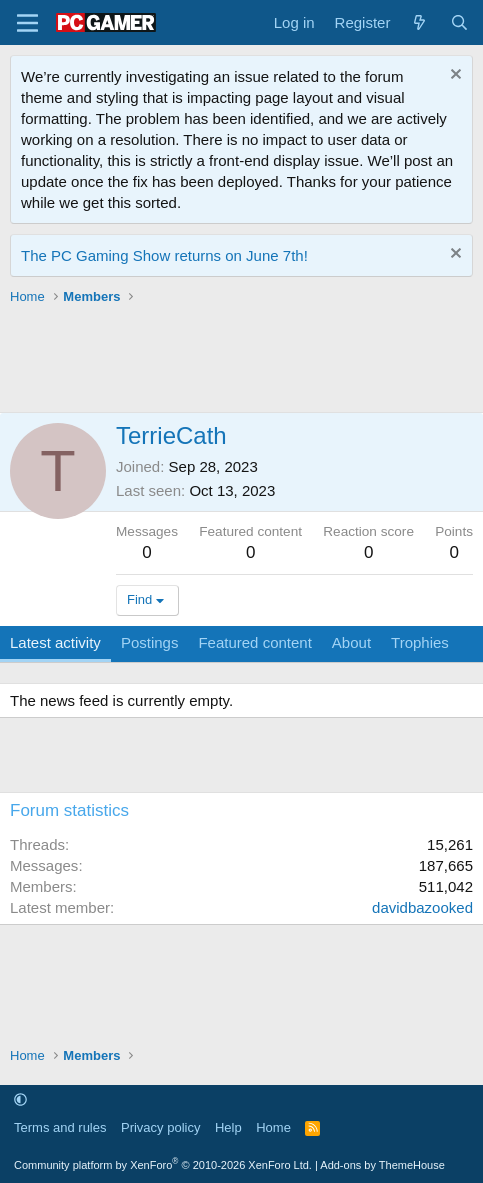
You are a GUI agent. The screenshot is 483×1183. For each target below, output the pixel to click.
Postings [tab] (150, 642)
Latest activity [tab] (55, 642)
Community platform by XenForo (163, 1165)
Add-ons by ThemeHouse (382, 1165)
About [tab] (351, 642)
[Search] (459, 22)
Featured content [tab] (254, 642)
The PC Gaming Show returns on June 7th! (164, 255)
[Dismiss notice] (453, 76)
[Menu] (27, 23)
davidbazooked (422, 907)
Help (228, 1127)
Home (273, 1127)
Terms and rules (60, 1127)
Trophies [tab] (420, 642)
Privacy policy (160, 1127)
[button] (20, 1099)
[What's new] (419, 22)
